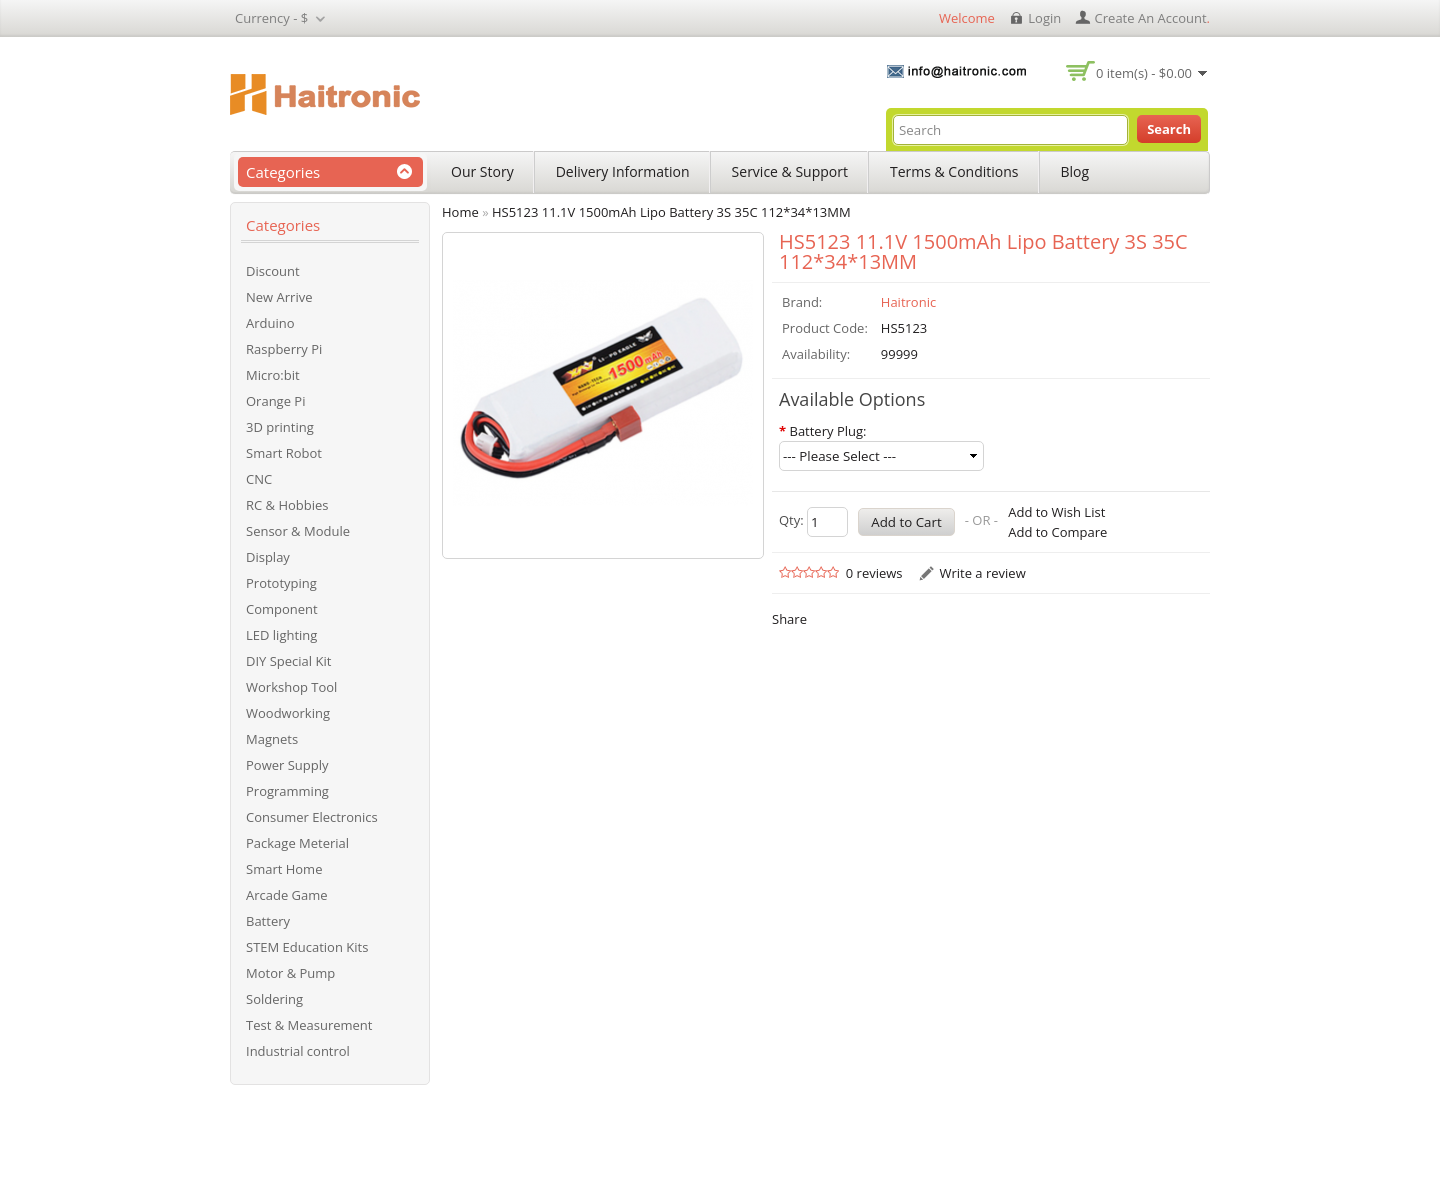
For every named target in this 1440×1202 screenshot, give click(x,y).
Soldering (274, 999)
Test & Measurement (309, 1025)
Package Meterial (297, 843)
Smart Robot (284, 453)
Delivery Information (623, 171)
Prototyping (281, 583)
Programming (287, 791)
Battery (268, 921)
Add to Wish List (1056, 512)
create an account (1151, 18)
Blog (1075, 171)
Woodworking (288, 713)
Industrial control (298, 1051)
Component (282, 609)
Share (789, 619)
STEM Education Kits (307, 947)
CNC (259, 479)
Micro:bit (273, 375)
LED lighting (281, 635)
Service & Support (790, 171)
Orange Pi (275, 401)
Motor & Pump (290, 973)
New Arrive (279, 297)
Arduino (270, 323)
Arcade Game (287, 895)
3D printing (280, 427)
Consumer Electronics (312, 817)
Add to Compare (1057, 532)
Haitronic (908, 302)
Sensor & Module (298, 531)
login (1044, 18)
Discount (273, 271)
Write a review (982, 573)
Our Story (482, 171)
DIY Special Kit (288, 661)
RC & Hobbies (287, 505)
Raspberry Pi (284, 349)
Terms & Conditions (954, 171)
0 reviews (874, 573)
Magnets (272, 739)
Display (268, 557)
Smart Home (284, 869)
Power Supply (287, 765)
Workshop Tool (291, 687)
